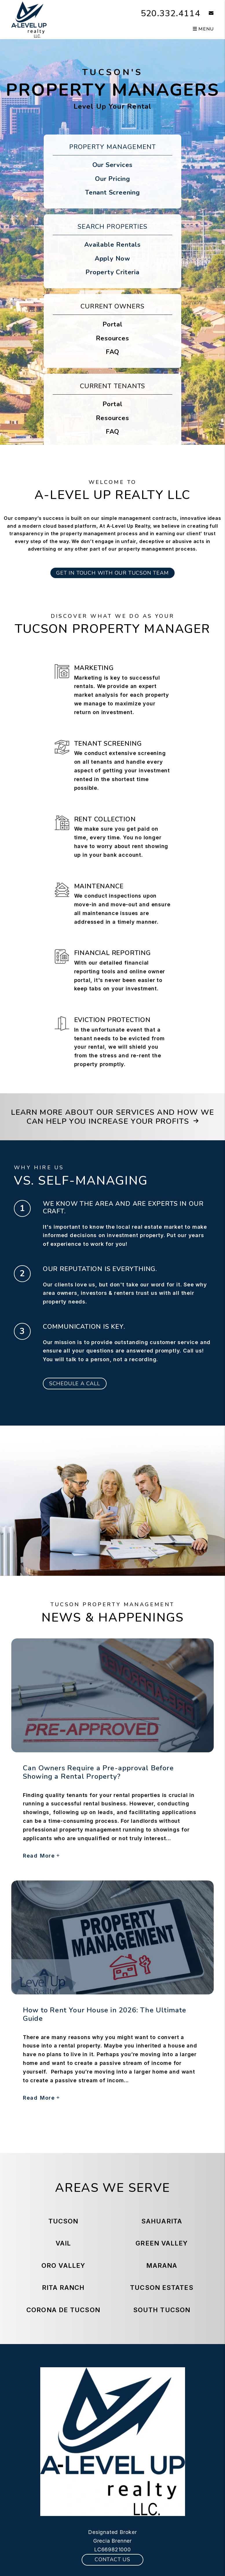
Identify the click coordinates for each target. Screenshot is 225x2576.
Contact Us (112, 2559)
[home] (29, 19)
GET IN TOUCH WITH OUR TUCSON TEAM (112, 572)
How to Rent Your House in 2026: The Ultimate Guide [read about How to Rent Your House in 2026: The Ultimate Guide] (104, 2014)
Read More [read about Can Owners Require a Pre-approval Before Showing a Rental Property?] (41, 1856)
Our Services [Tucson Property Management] (112, 165)
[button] (207, 13)
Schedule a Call (74, 1383)
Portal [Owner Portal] (112, 324)
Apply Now (112, 258)
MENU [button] (203, 29)
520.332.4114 (170, 13)
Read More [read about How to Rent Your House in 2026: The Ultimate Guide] (41, 2098)
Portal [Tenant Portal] (112, 404)
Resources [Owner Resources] (112, 338)
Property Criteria (112, 272)
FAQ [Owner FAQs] (112, 352)
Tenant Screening (112, 192)
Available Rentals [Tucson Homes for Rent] (112, 244)
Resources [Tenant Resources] (112, 418)
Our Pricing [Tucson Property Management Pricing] (112, 179)
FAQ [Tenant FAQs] (112, 431)
